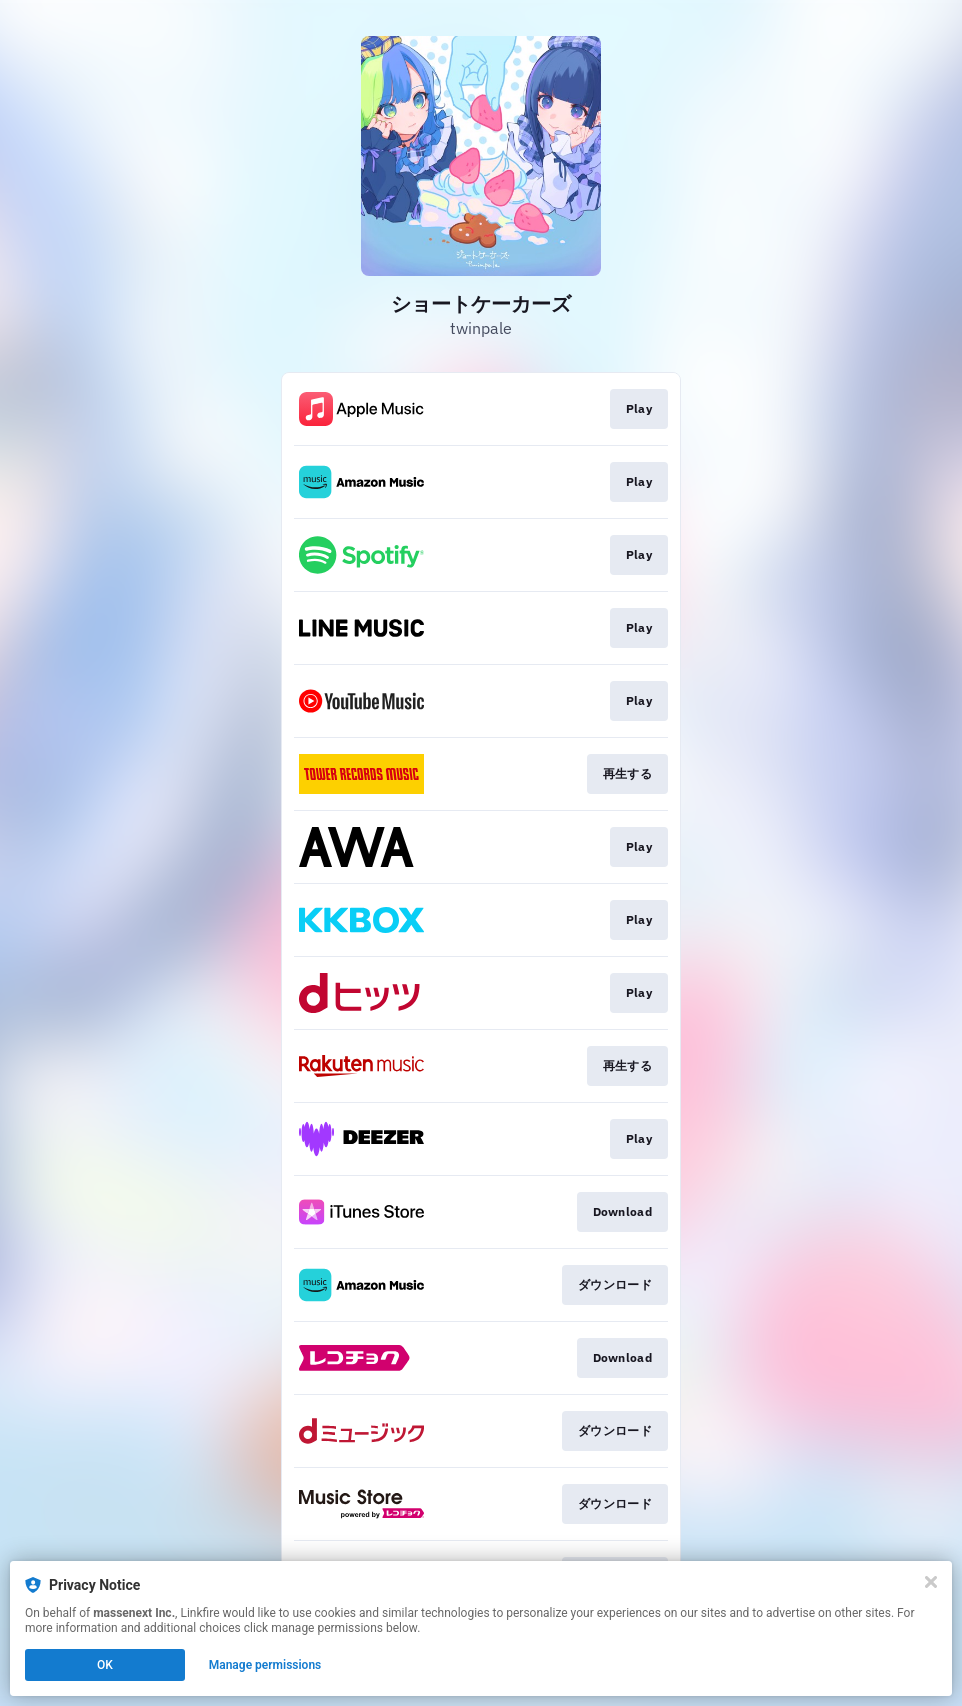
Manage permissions (265, 1665)
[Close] (931, 1582)
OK (105, 1665)
